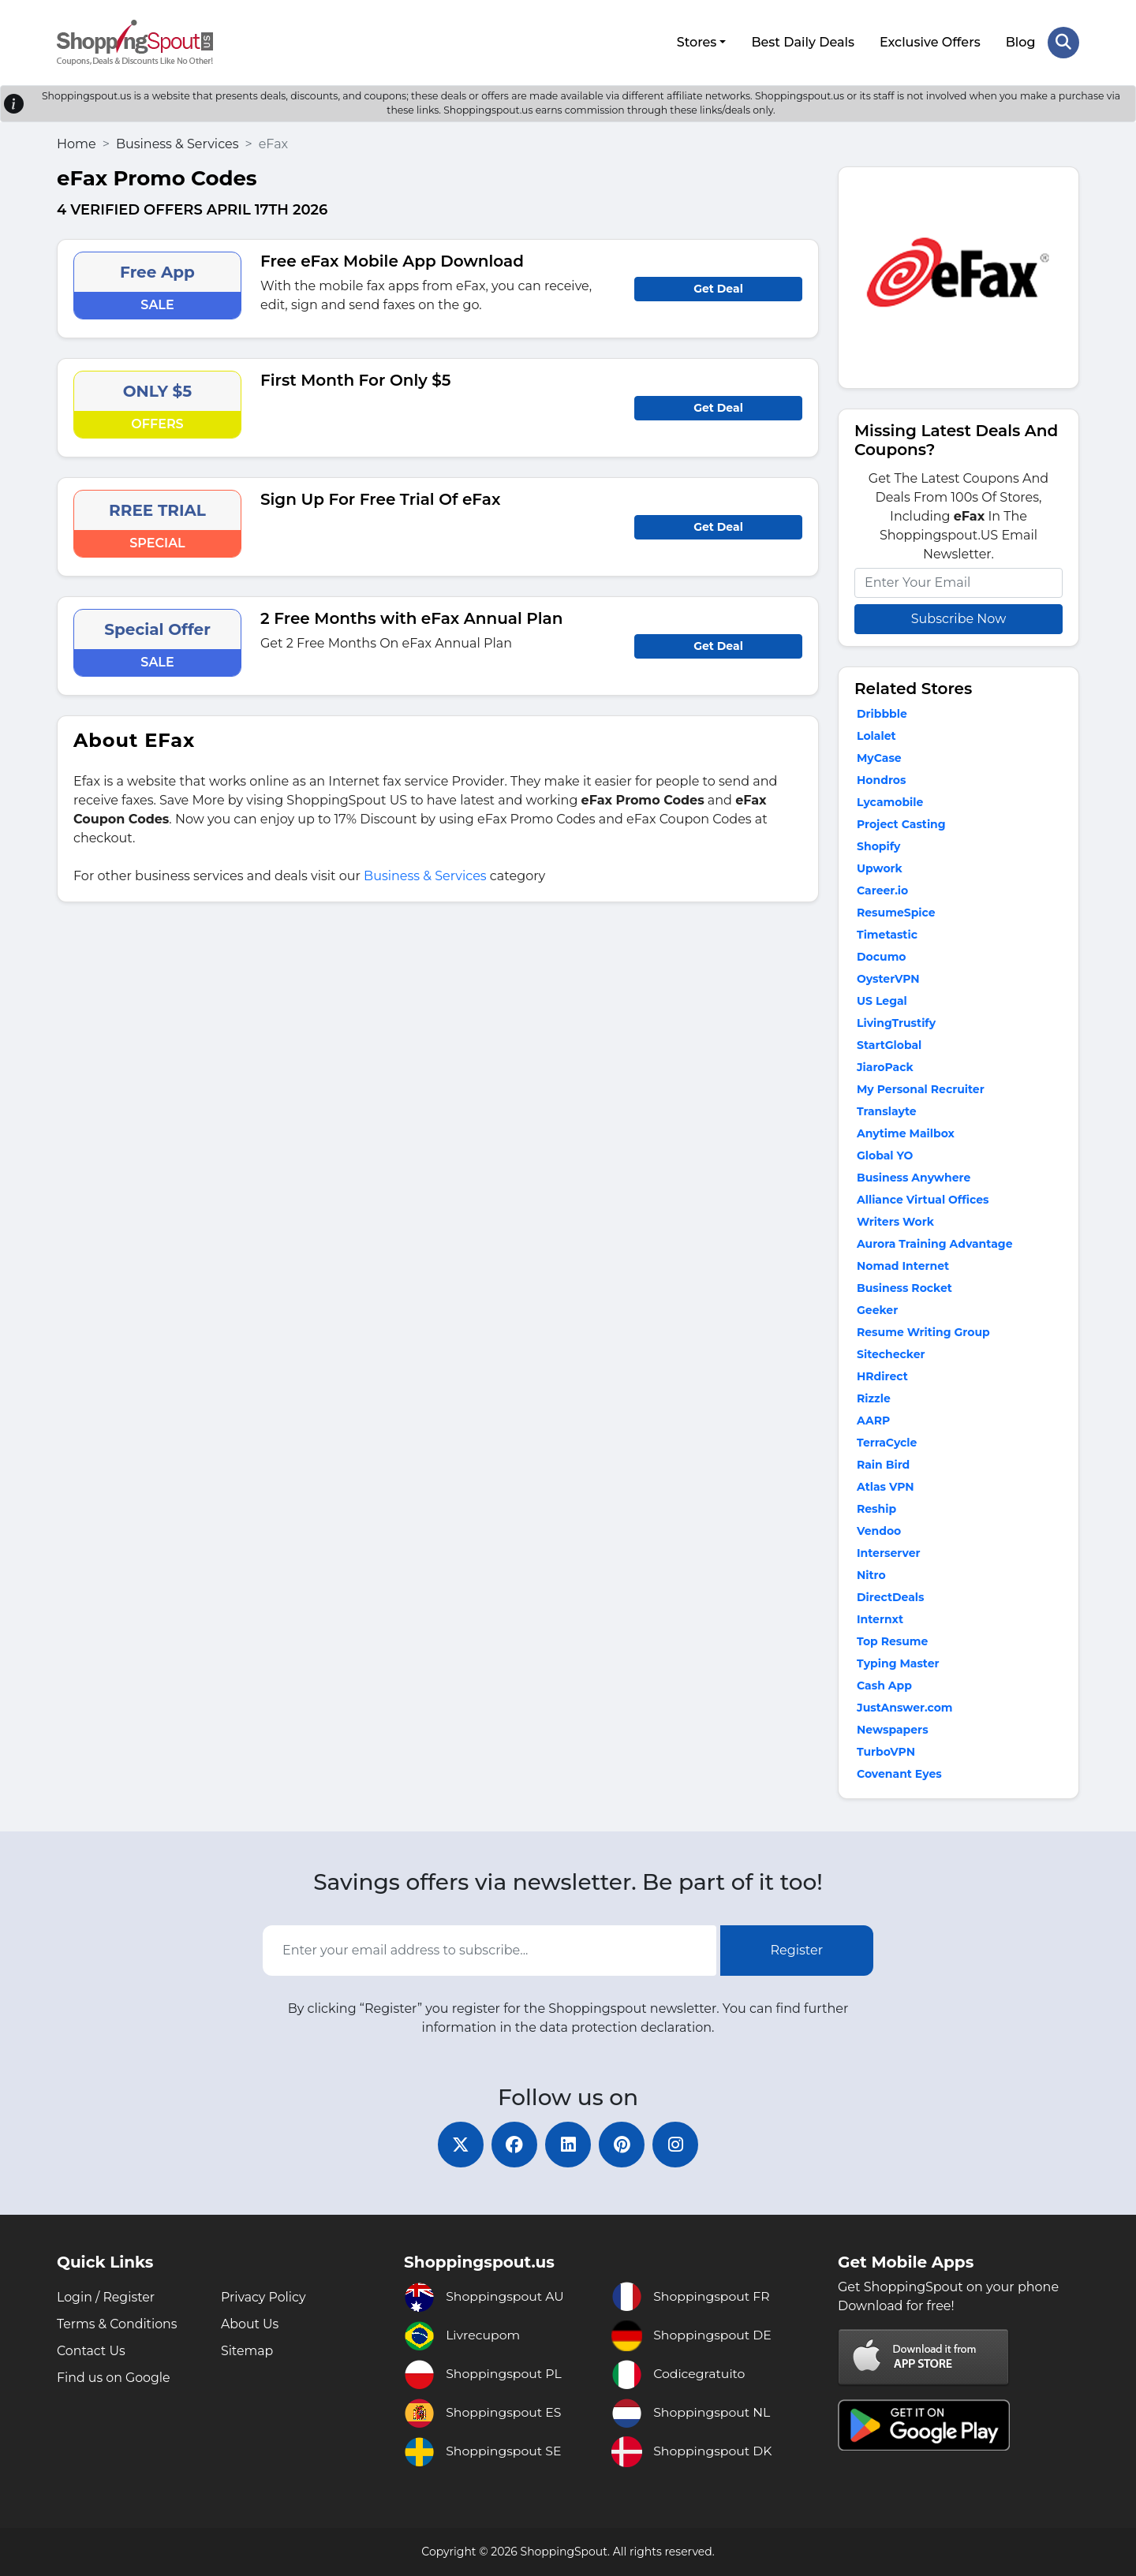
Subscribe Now (958, 617)
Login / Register (106, 2297)
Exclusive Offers (930, 41)
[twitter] (457, 2143)
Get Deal (718, 287)
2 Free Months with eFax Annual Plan (411, 616)
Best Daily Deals (802, 41)
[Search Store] (1063, 42)
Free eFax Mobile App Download (392, 259)
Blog (1020, 41)
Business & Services (177, 142)
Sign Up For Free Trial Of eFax (380, 497)
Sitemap (247, 2350)
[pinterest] (623, 2143)
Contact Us (91, 2350)
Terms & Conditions (117, 2324)
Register (797, 1949)
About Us (250, 2324)
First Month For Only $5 (355, 378)
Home (76, 142)
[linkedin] (568, 2143)
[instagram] (678, 2143)
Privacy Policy (264, 2297)
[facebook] (512, 2143)
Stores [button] (696, 41)
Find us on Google (114, 2377)
